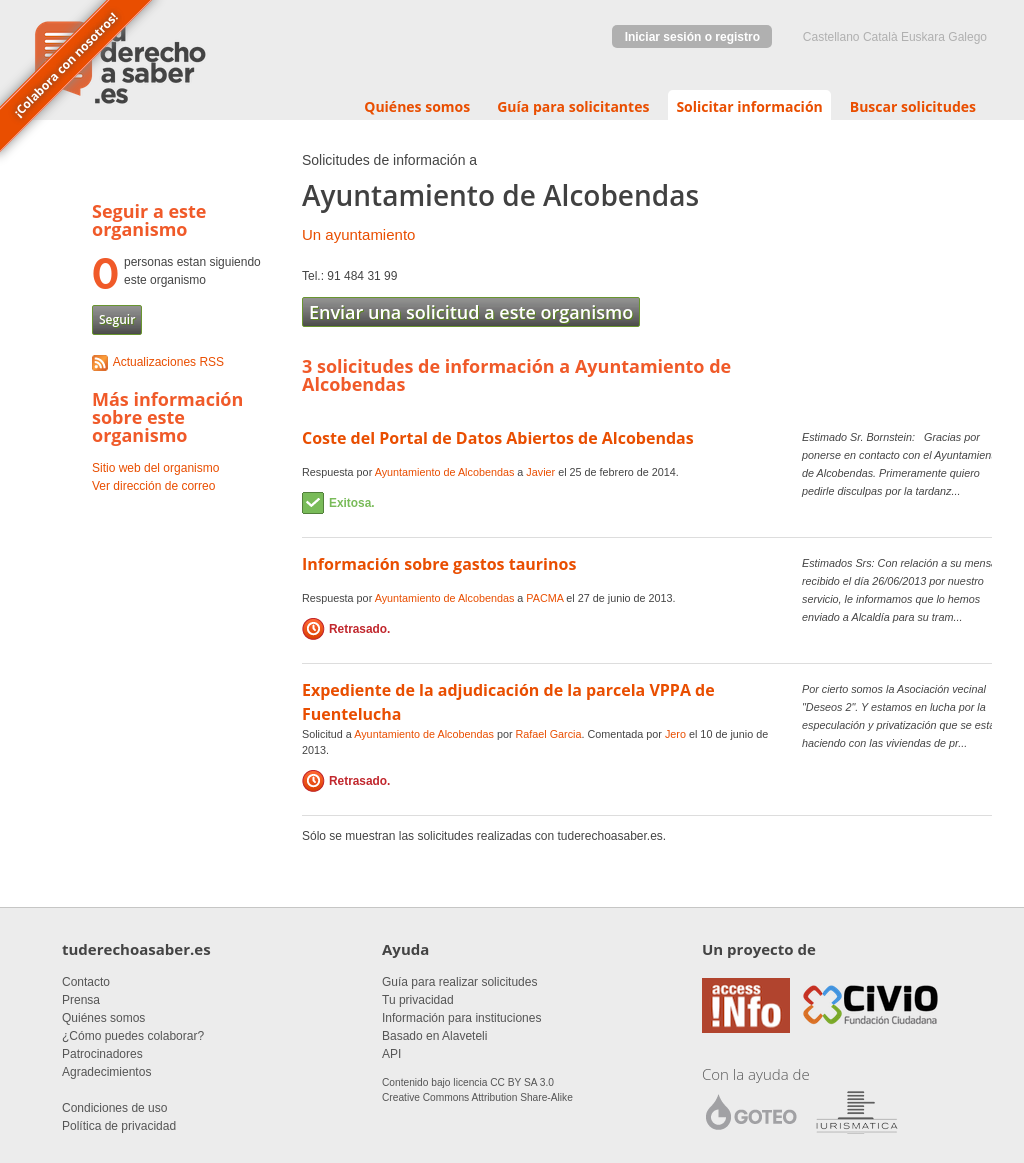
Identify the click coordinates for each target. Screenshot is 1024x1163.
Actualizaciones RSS (168, 362)
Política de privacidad (119, 1126)
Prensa (81, 1000)
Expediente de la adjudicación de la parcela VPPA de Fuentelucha (508, 702)
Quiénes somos (417, 106)
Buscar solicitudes (913, 106)
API (391, 1054)
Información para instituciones (461, 1018)
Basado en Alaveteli (434, 1036)
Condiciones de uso (114, 1108)
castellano (831, 37)
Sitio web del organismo (155, 468)
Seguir (117, 319)
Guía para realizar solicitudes (459, 982)
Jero (675, 734)
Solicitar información (749, 106)
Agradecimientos (106, 1072)
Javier (540, 472)
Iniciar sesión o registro (692, 37)
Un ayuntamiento (358, 234)
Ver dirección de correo (153, 486)
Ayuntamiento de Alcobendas (445, 472)
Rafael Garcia (549, 734)
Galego (967, 37)
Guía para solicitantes (573, 106)
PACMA (544, 598)
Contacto (86, 982)
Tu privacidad (418, 1000)
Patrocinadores (102, 1054)
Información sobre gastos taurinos (439, 564)
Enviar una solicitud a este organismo (471, 312)
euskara (923, 37)
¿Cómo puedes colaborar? (133, 1036)
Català (880, 37)
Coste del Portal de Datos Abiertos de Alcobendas (498, 438)
